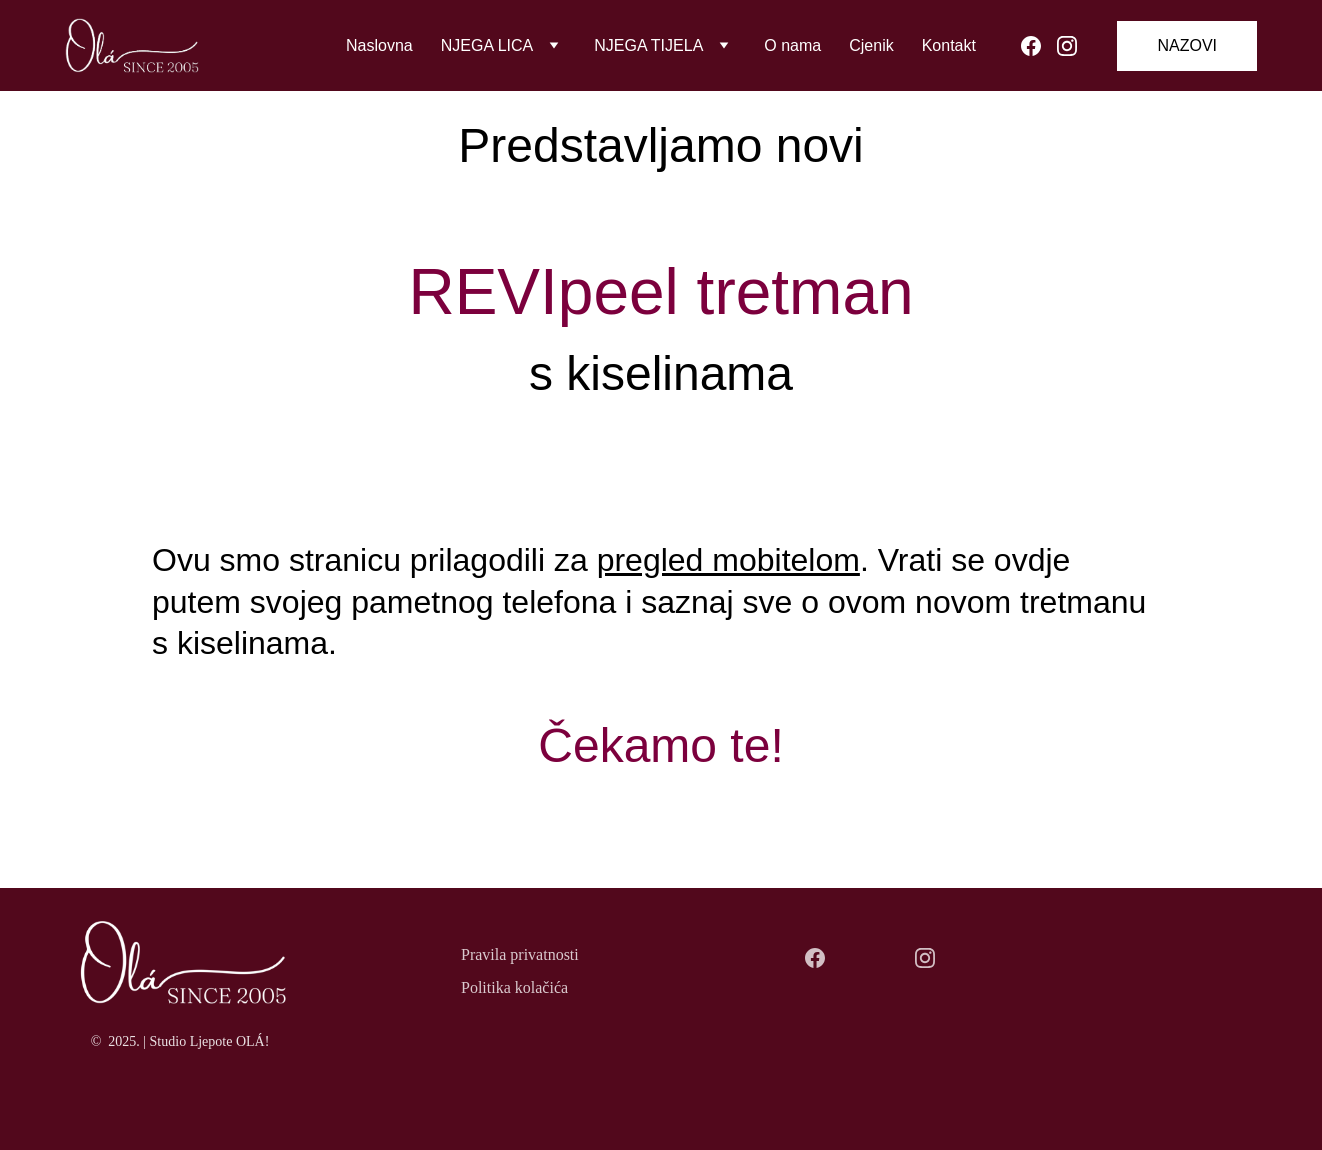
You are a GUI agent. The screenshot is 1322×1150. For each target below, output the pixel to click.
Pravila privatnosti (520, 954)
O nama (792, 45)
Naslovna (379, 45)
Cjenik (871, 45)
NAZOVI (1187, 45)
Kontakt (949, 45)
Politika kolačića (514, 987)
